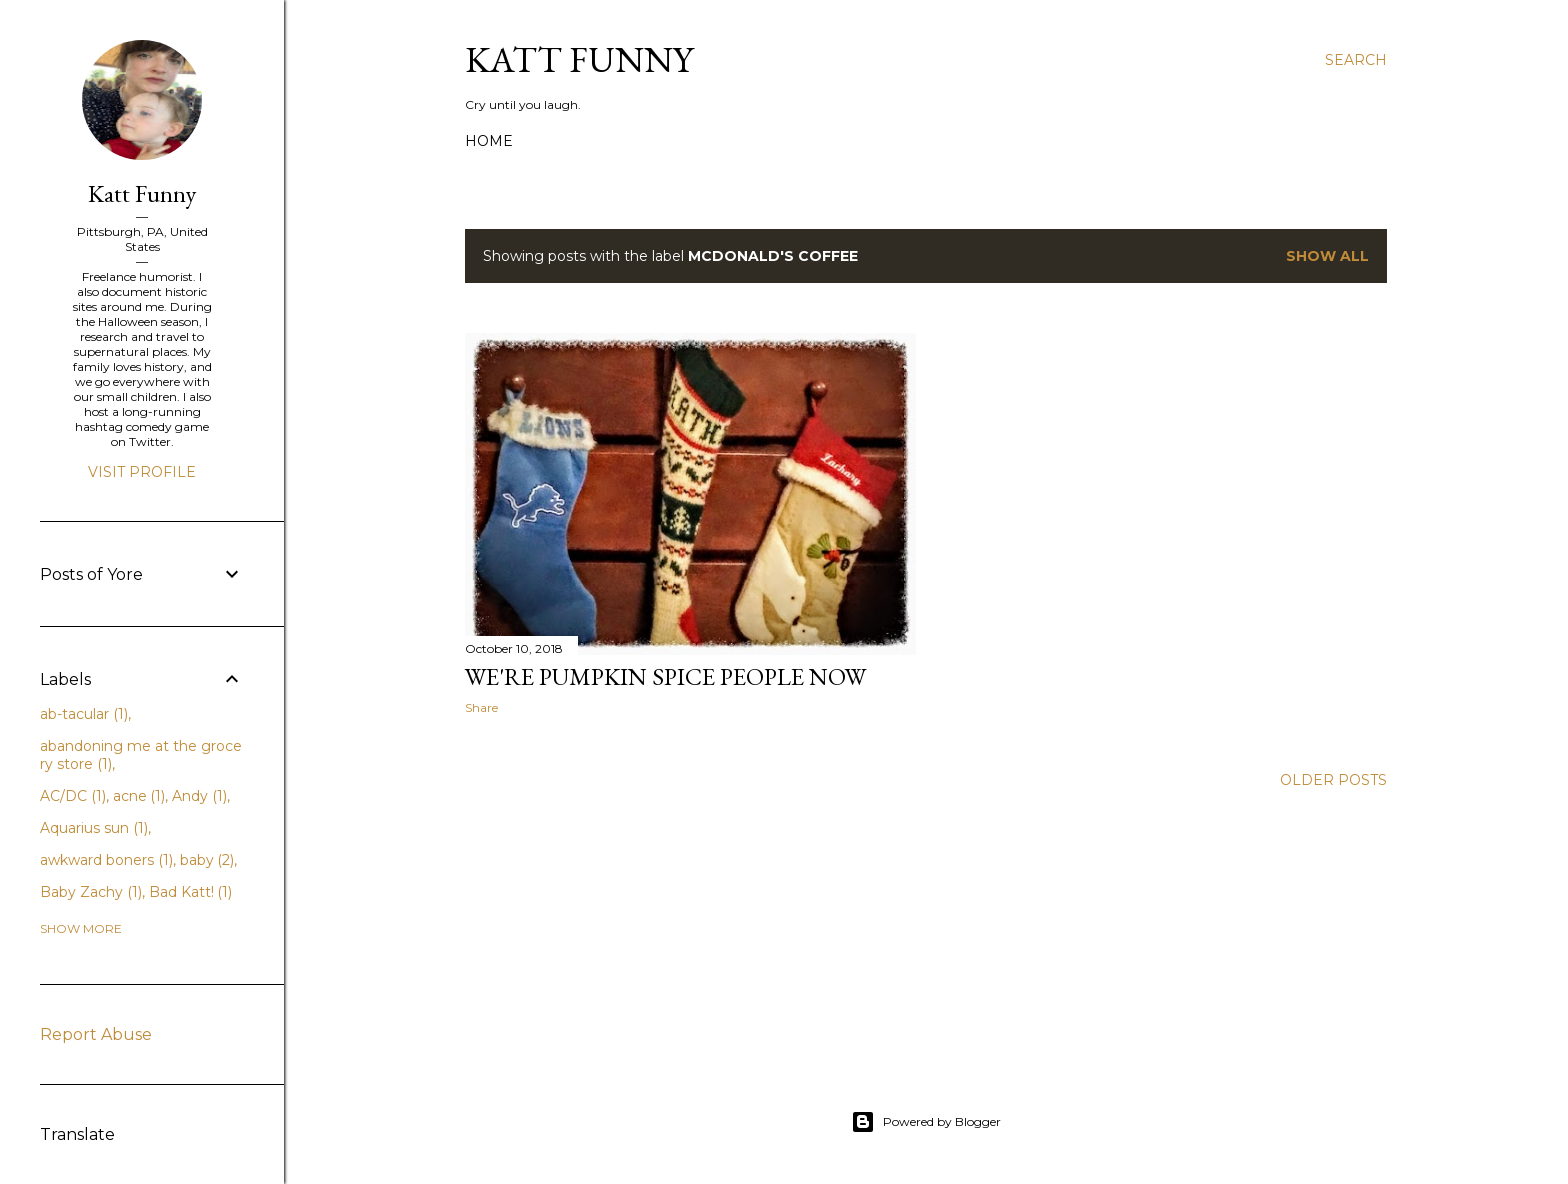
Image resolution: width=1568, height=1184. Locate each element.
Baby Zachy (91, 892)
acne (139, 796)
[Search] (1356, 60)
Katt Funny (579, 59)
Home (489, 141)
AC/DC (73, 796)
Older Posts (1333, 780)
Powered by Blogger (926, 1122)
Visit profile (142, 472)
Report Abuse (96, 1034)
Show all (1327, 256)
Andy (199, 796)
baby (207, 860)
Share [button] (481, 707)
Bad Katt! (191, 892)
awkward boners (106, 860)
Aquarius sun (94, 828)
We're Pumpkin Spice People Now (665, 676)
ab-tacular (84, 714)
